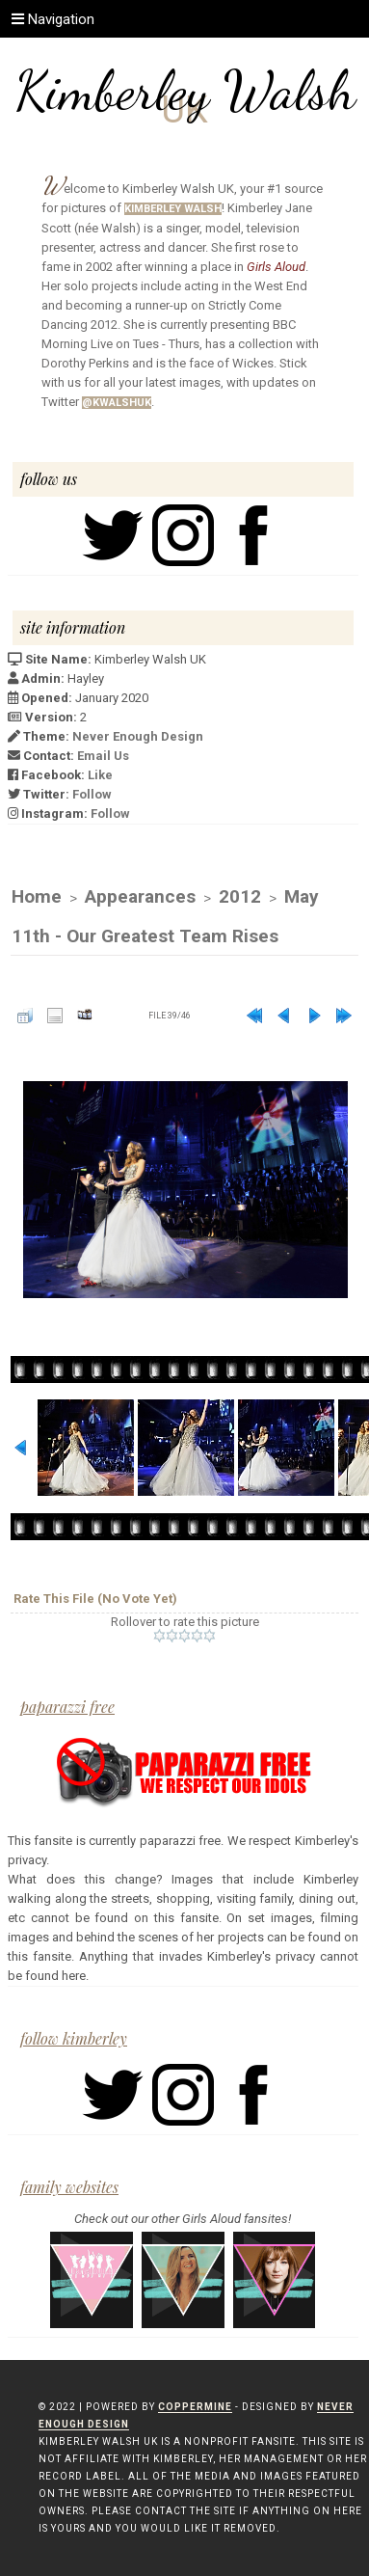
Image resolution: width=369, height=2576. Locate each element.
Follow (92, 794)
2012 (240, 896)
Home (37, 896)
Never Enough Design (137, 736)
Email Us (103, 755)
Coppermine (195, 2406)
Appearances (140, 896)
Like (100, 775)
